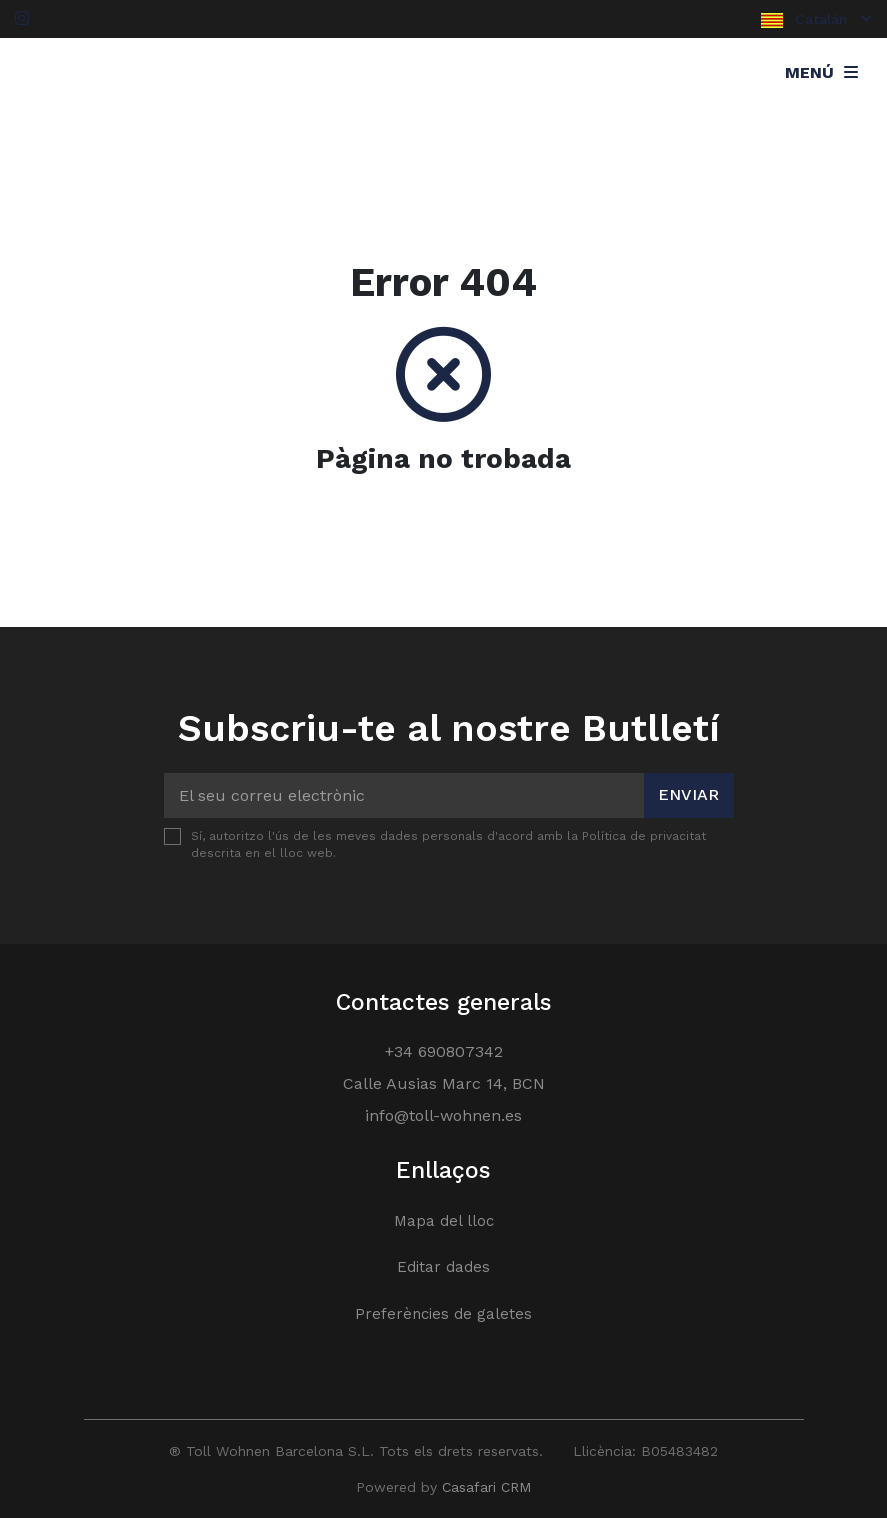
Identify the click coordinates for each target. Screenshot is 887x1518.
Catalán (816, 19)
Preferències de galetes (443, 1314)
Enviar (688, 794)
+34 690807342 (444, 1051)
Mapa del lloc (444, 1221)
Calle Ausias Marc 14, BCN (444, 1083)
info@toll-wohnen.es (443, 1115)
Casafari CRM (486, 1487)
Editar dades (443, 1267)
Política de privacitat (644, 836)
